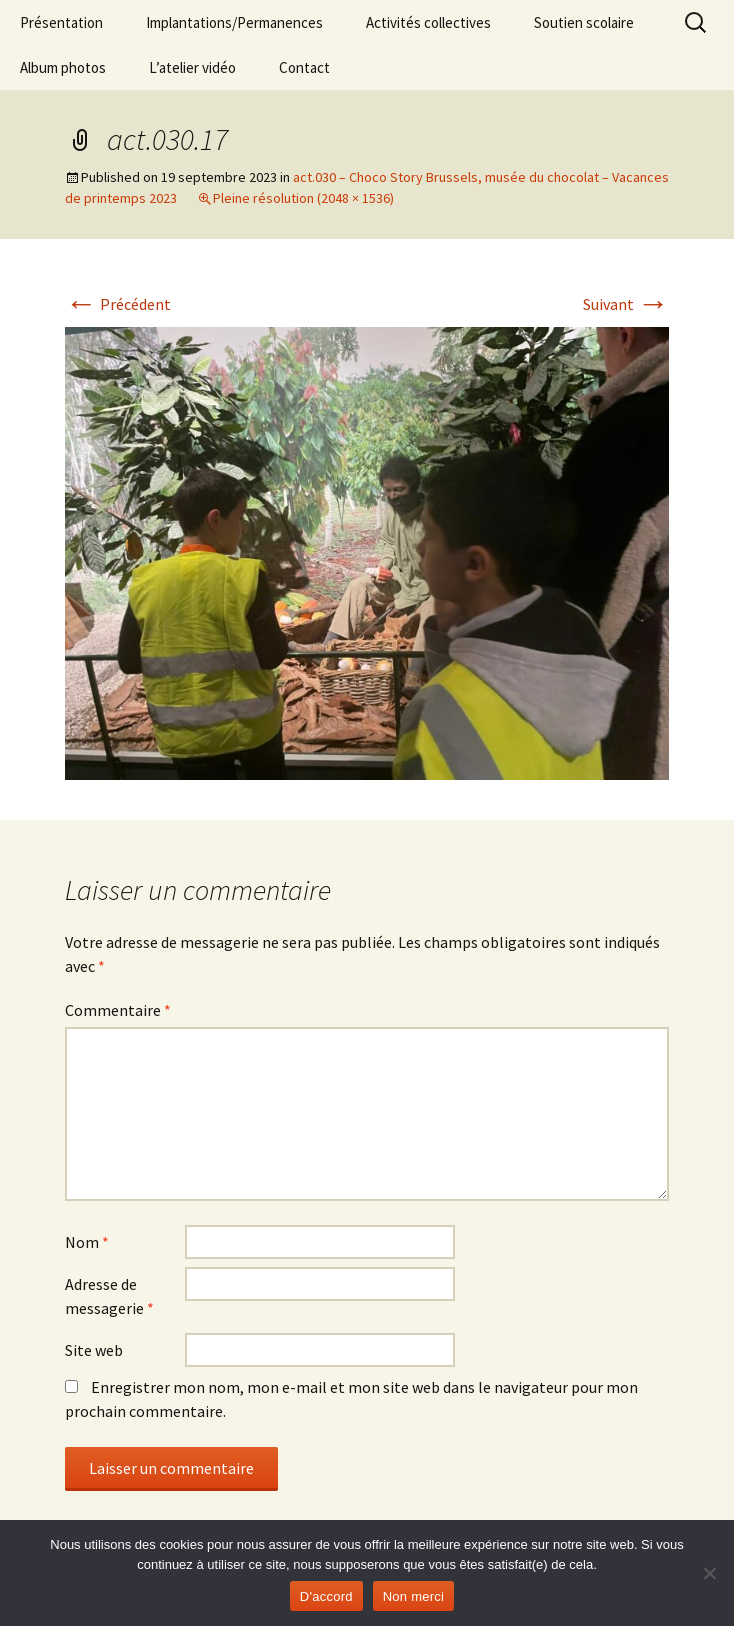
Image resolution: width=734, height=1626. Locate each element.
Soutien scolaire (584, 22)
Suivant (626, 304)
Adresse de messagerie (109, 1296)
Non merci (414, 1596)
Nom (87, 1242)
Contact (304, 67)
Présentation (61, 22)
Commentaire (118, 1010)
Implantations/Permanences (234, 22)
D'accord (326, 1596)
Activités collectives (428, 22)
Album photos (63, 67)
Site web (94, 1350)
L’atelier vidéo (192, 67)
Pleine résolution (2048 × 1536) (303, 198)
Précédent (118, 304)
